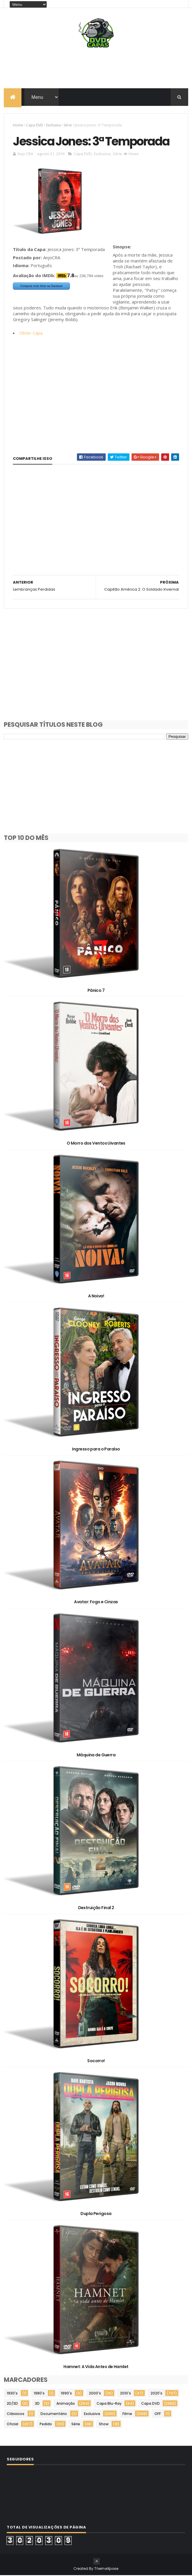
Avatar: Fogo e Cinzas (96, 1602)
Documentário (54, 2414)
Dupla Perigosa (95, 2214)
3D (37, 2404)
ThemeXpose (106, 2569)
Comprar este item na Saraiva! (41, 286)
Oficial (12, 2424)
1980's (39, 2393)
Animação (65, 2404)
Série (68, 125)
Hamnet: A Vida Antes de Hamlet (95, 2367)
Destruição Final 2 (96, 1908)
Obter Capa (31, 333)
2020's (156, 2393)
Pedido (46, 2424)
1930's (12, 2393)
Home (18, 125)
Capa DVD (34, 125)
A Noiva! (96, 1296)
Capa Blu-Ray (109, 2404)
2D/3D (12, 2404)
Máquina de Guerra (96, 1755)
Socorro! (96, 2061)
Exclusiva (53, 125)
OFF (157, 2414)
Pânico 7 (96, 991)
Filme (127, 2414)
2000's (95, 2393)
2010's (125, 2393)
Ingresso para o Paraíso (96, 1450)
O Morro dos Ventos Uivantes (96, 1144)
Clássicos (15, 2414)
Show (104, 2424)
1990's (66, 2393)
